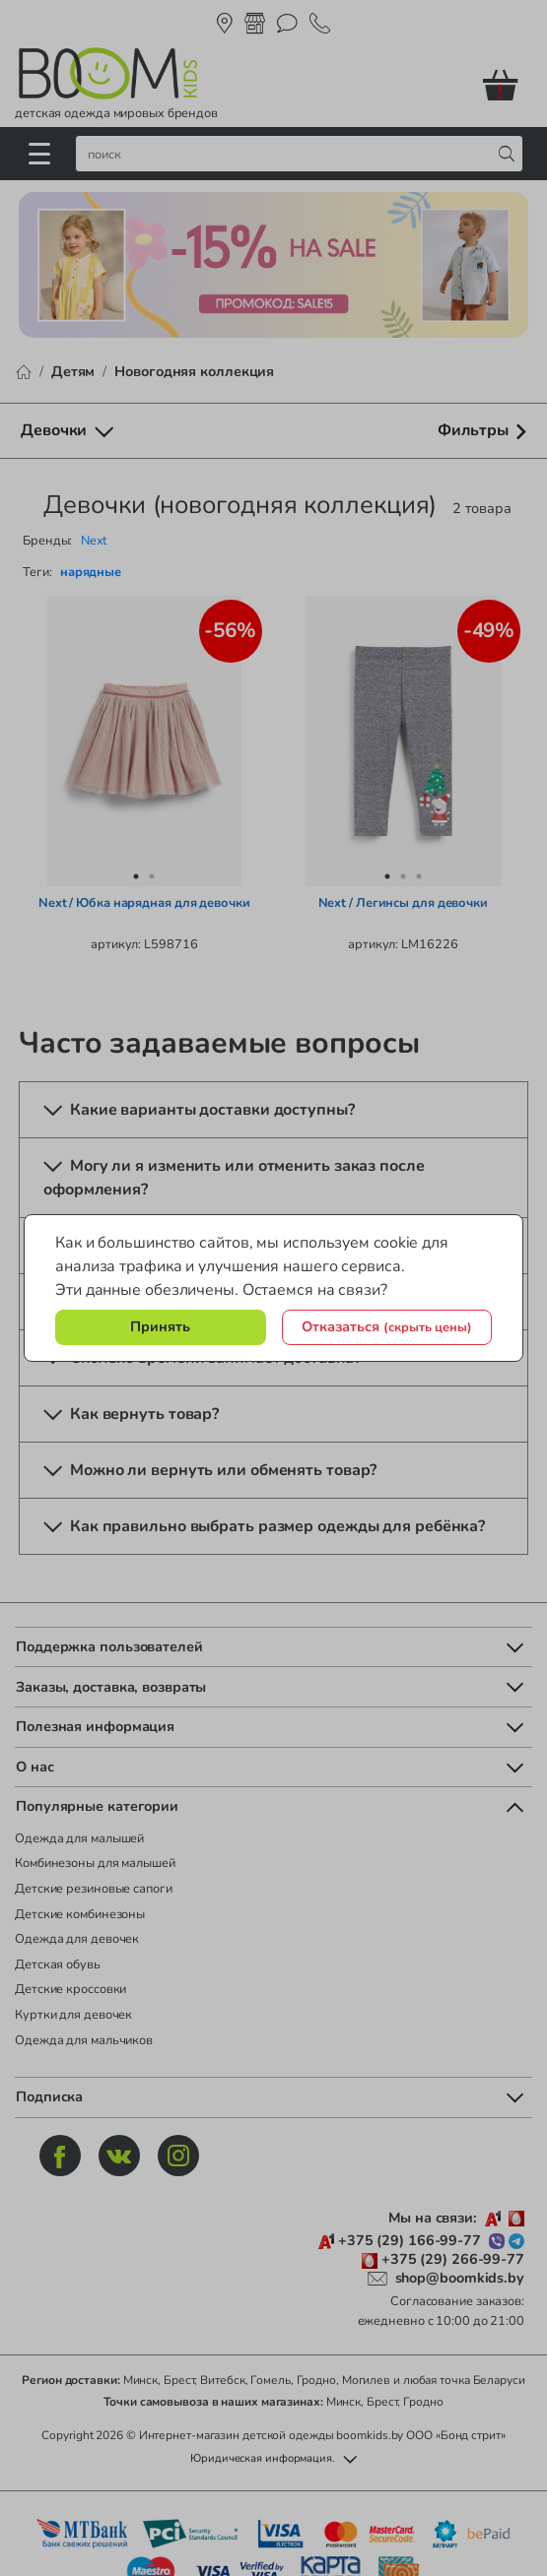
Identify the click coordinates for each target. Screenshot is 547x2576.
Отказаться (387, 1326)
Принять (160, 1326)
